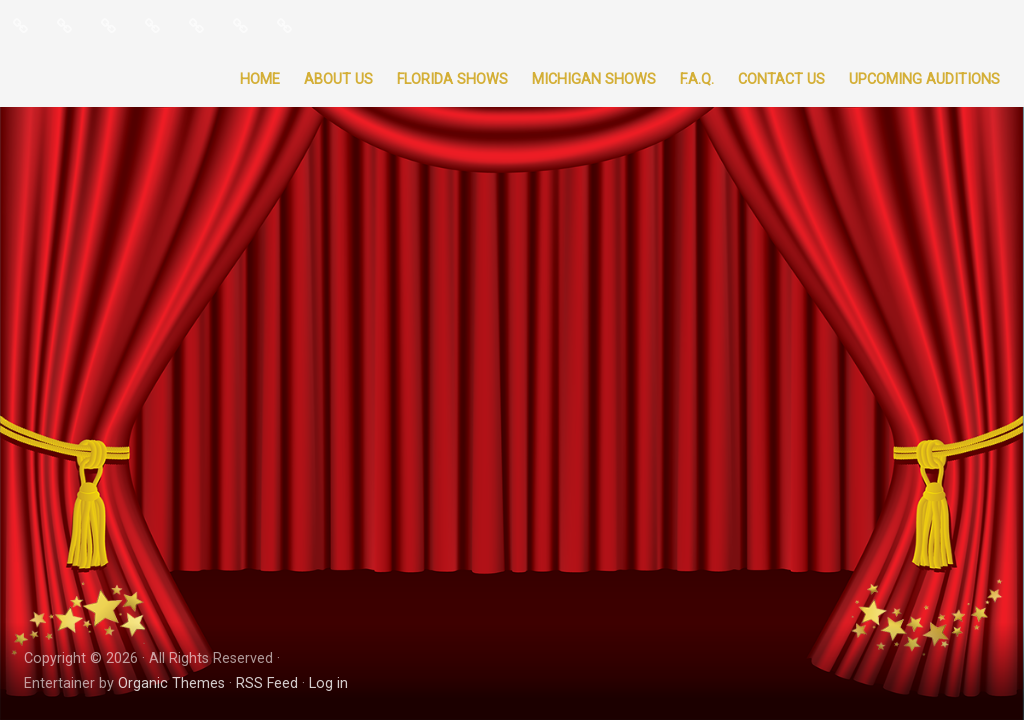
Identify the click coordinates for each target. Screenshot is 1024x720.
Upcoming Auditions (924, 79)
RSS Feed (267, 683)
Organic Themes (171, 683)
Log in (328, 683)
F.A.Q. (697, 79)
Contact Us (781, 79)
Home (260, 79)
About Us (338, 79)
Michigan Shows (594, 79)
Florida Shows (452, 79)
